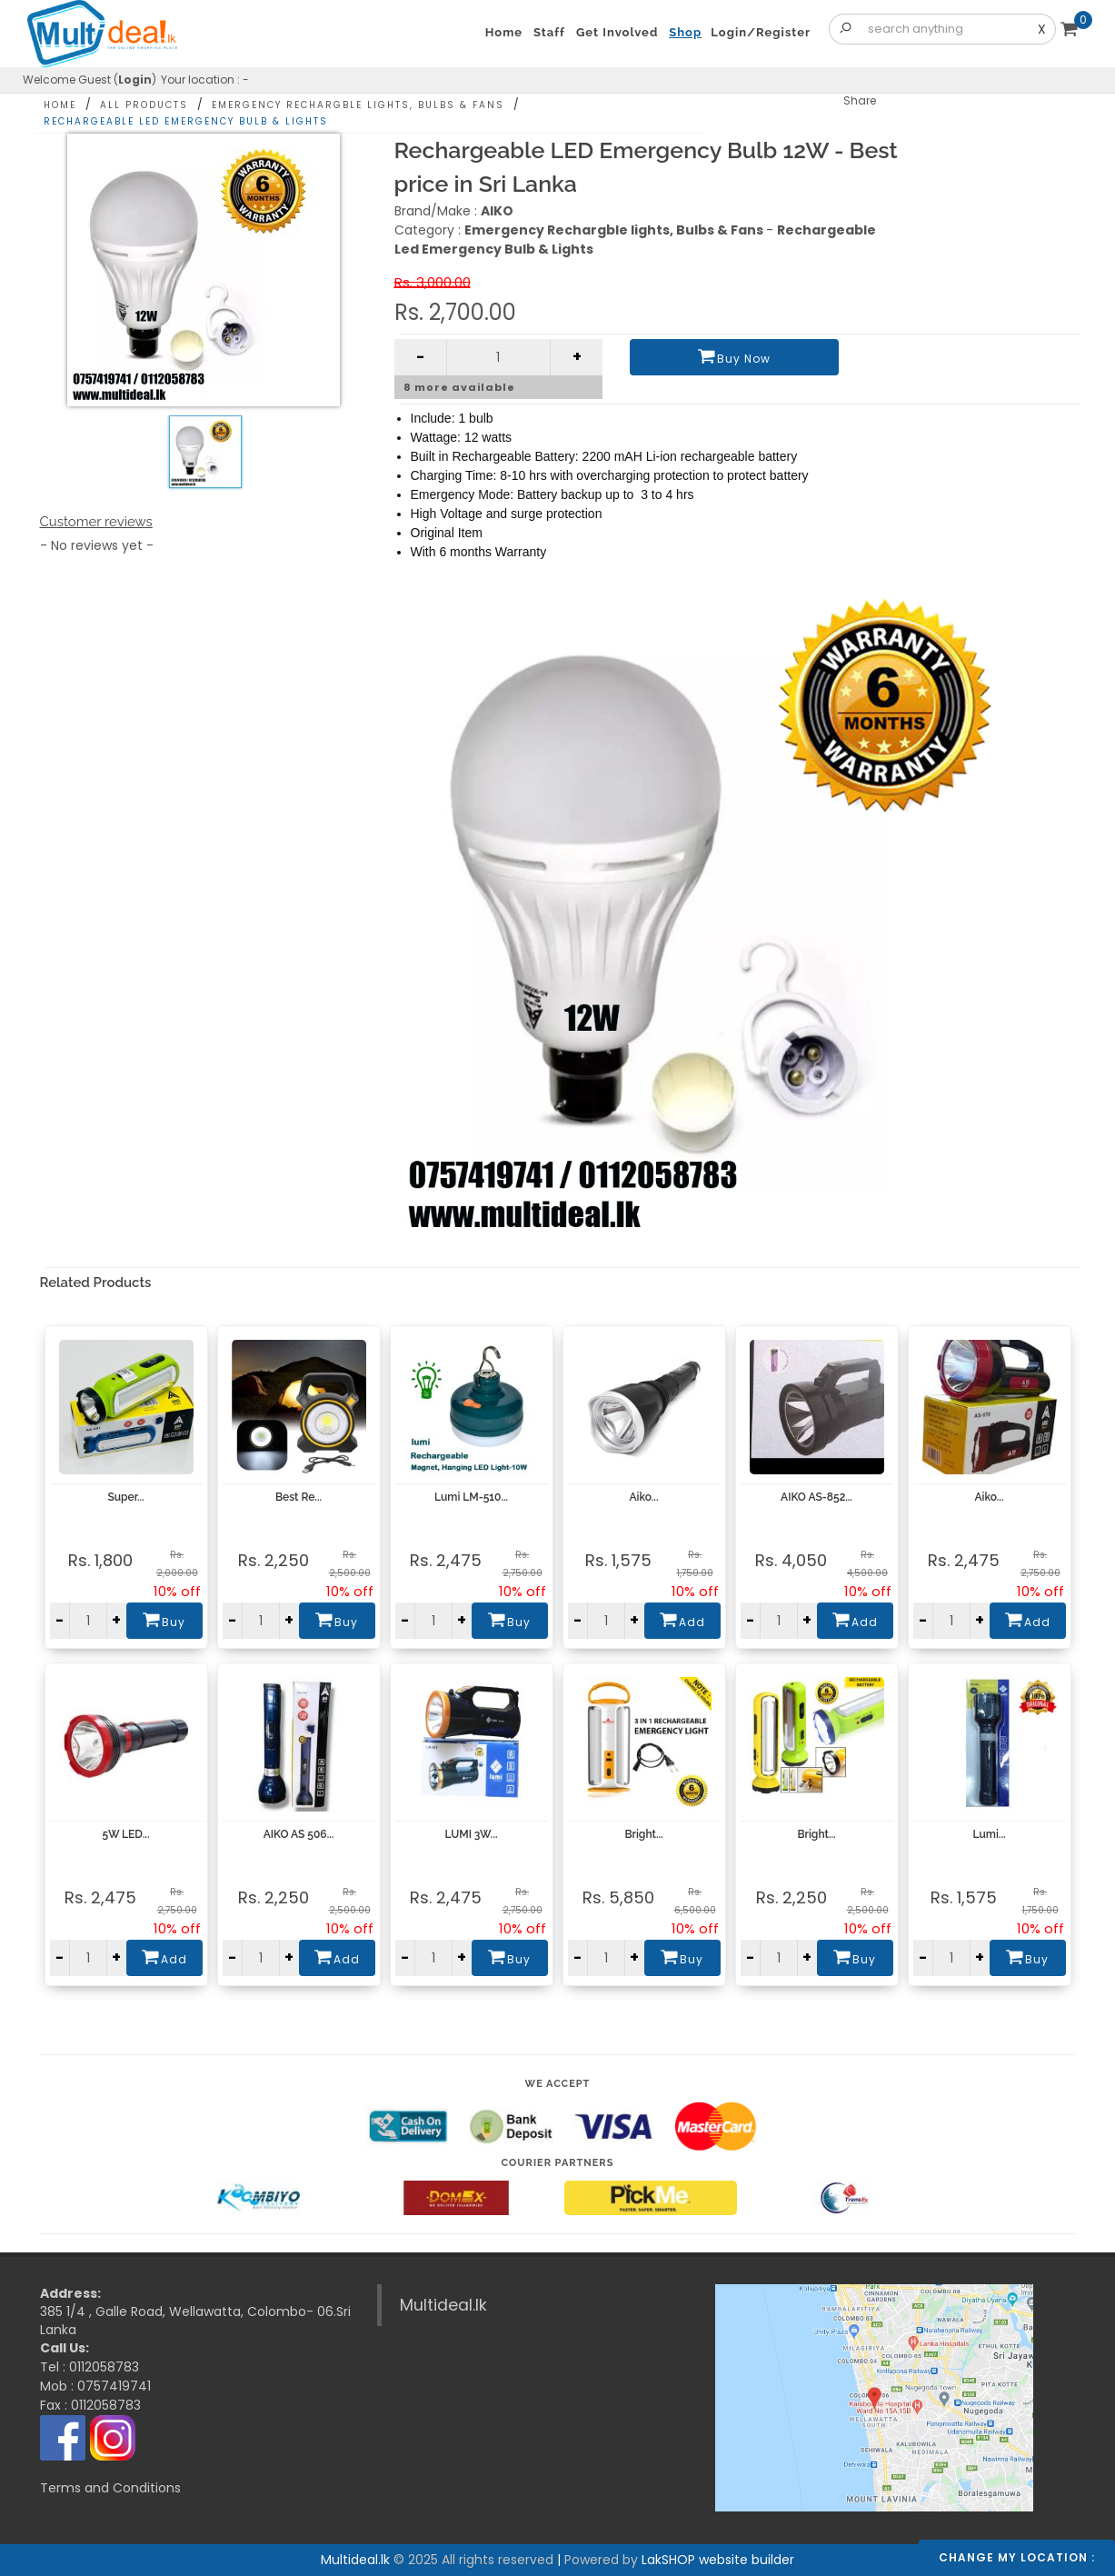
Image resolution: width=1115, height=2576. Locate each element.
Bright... (643, 1834)
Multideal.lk (443, 2305)
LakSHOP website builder (718, 2560)
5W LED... (126, 1834)
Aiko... (644, 1497)
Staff (549, 32)
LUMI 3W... (470, 1834)
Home (60, 105)
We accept (558, 2084)
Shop (685, 32)
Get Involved (617, 32)
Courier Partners (558, 2163)
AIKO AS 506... (299, 1834)
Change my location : (1017, 2557)
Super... (125, 1497)
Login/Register (761, 32)
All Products (144, 105)
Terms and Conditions (110, 2488)
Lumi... (988, 1834)
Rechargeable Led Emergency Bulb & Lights (186, 121)
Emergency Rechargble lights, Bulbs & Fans (358, 105)
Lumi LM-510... (471, 1497)
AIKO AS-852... (816, 1497)
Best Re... (298, 1497)
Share (859, 100)
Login (135, 79)
